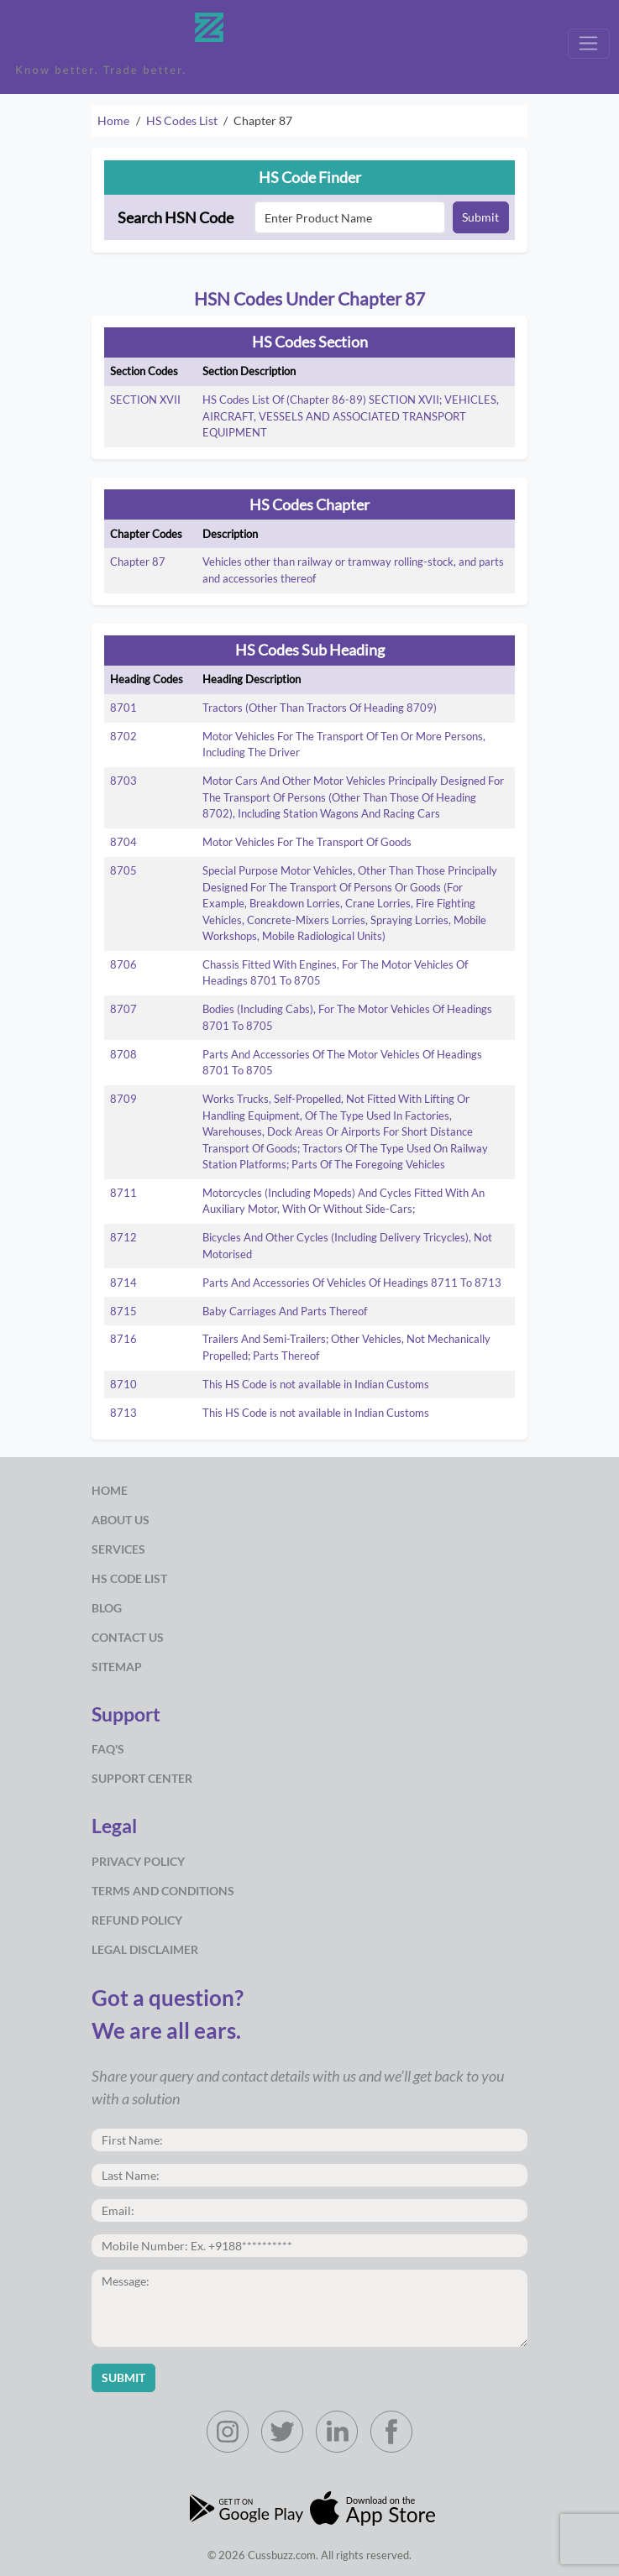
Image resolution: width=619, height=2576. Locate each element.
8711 (123, 1192)
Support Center (142, 1778)
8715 (123, 1311)
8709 (123, 1098)
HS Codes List (182, 120)
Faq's (108, 1749)
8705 (123, 870)
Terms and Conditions (163, 1891)
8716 (123, 1338)
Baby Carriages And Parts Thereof (284, 1311)
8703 (123, 780)
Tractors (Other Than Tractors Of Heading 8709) (319, 707)
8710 (123, 1384)
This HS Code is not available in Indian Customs (315, 1384)
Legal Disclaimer (145, 1949)
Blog (107, 1608)
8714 (123, 1282)
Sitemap (117, 1666)
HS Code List (129, 1578)
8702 (123, 736)
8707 (123, 1009)
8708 (123, 1054)
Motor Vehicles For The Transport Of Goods (307, 842)
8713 (123, 1412)
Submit (480, 217)
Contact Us (128, 1637)
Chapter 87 (137, 561)
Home (113, 120)
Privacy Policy (138, 1861)
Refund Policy (137, 1920)
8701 (123, 707)
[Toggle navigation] (589, 44)
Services (118, 1549)
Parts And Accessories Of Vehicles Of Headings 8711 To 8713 (351, 1282)
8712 (123, 1237)
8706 (123, 964)
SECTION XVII (145, 399)
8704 (123, 842)
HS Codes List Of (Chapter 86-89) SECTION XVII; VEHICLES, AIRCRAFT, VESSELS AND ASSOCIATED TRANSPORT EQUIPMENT (350, 416)
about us (121, 1520)
